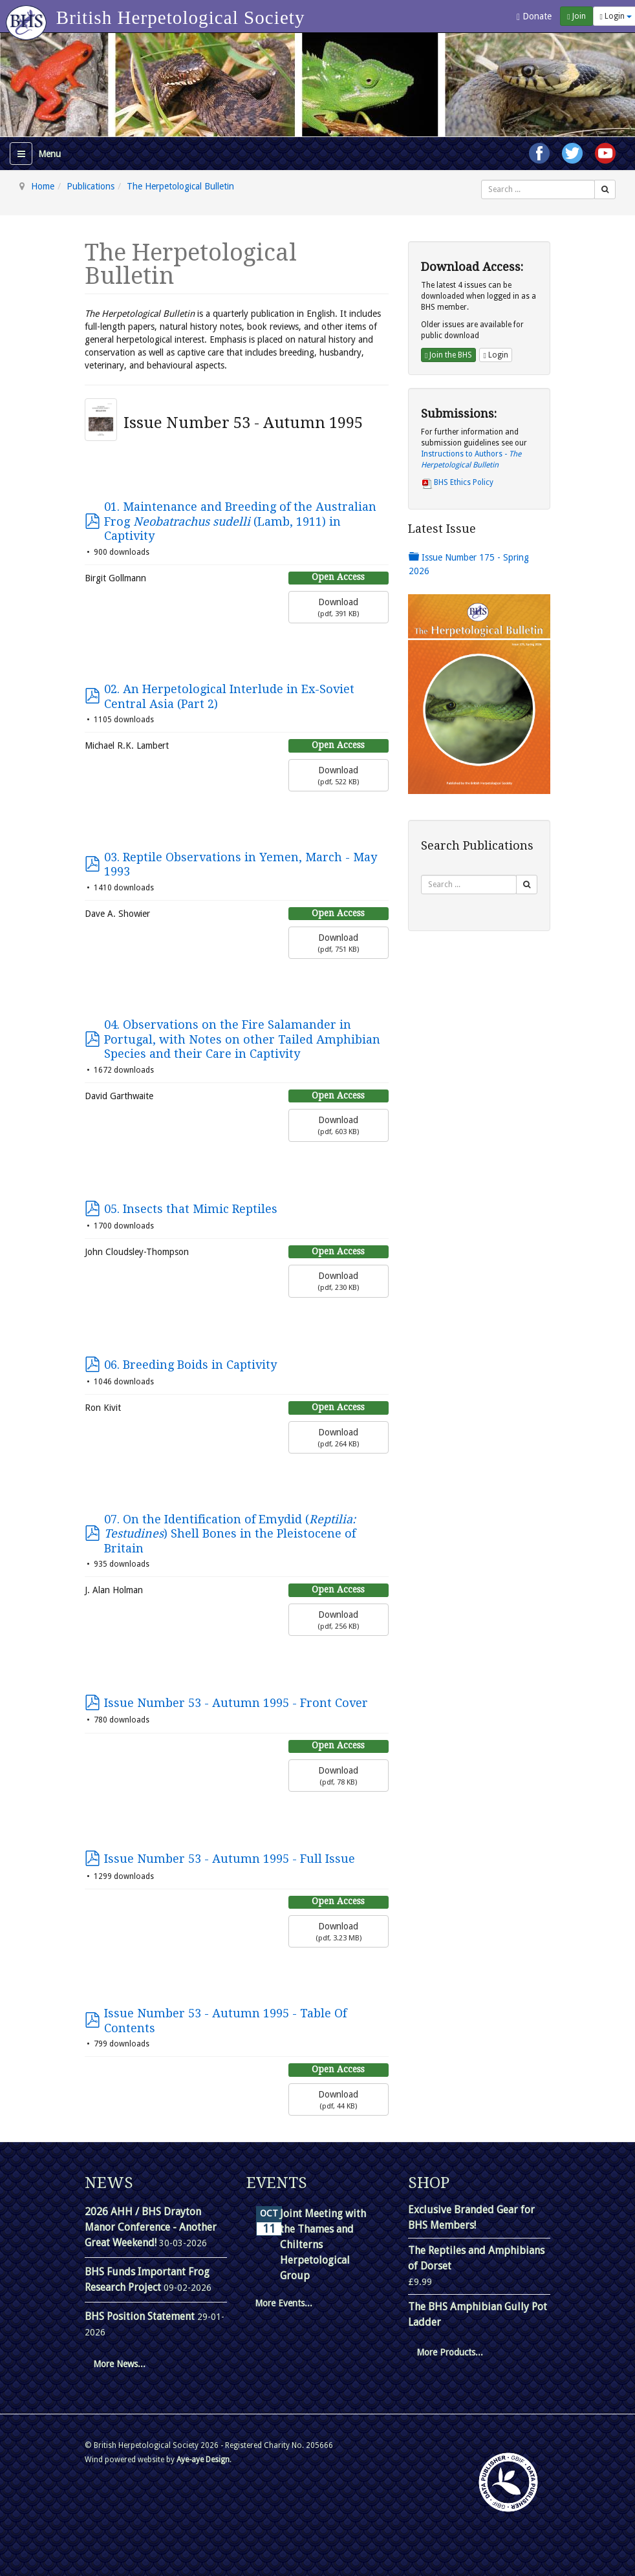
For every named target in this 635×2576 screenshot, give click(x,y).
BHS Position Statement (141, 2316)
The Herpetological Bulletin (180, 186)
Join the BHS (448, 355)
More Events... (283, 2303)
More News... (119, 2364)
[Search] (605, 189)
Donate (534, 16)
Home (42, 186)
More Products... (449, 2352)
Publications (90, 186)
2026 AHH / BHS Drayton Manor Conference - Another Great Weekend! (151, 2227)
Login (495, 355)
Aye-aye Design (203, 2459)
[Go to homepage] (28, 16)
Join (576, 16)
